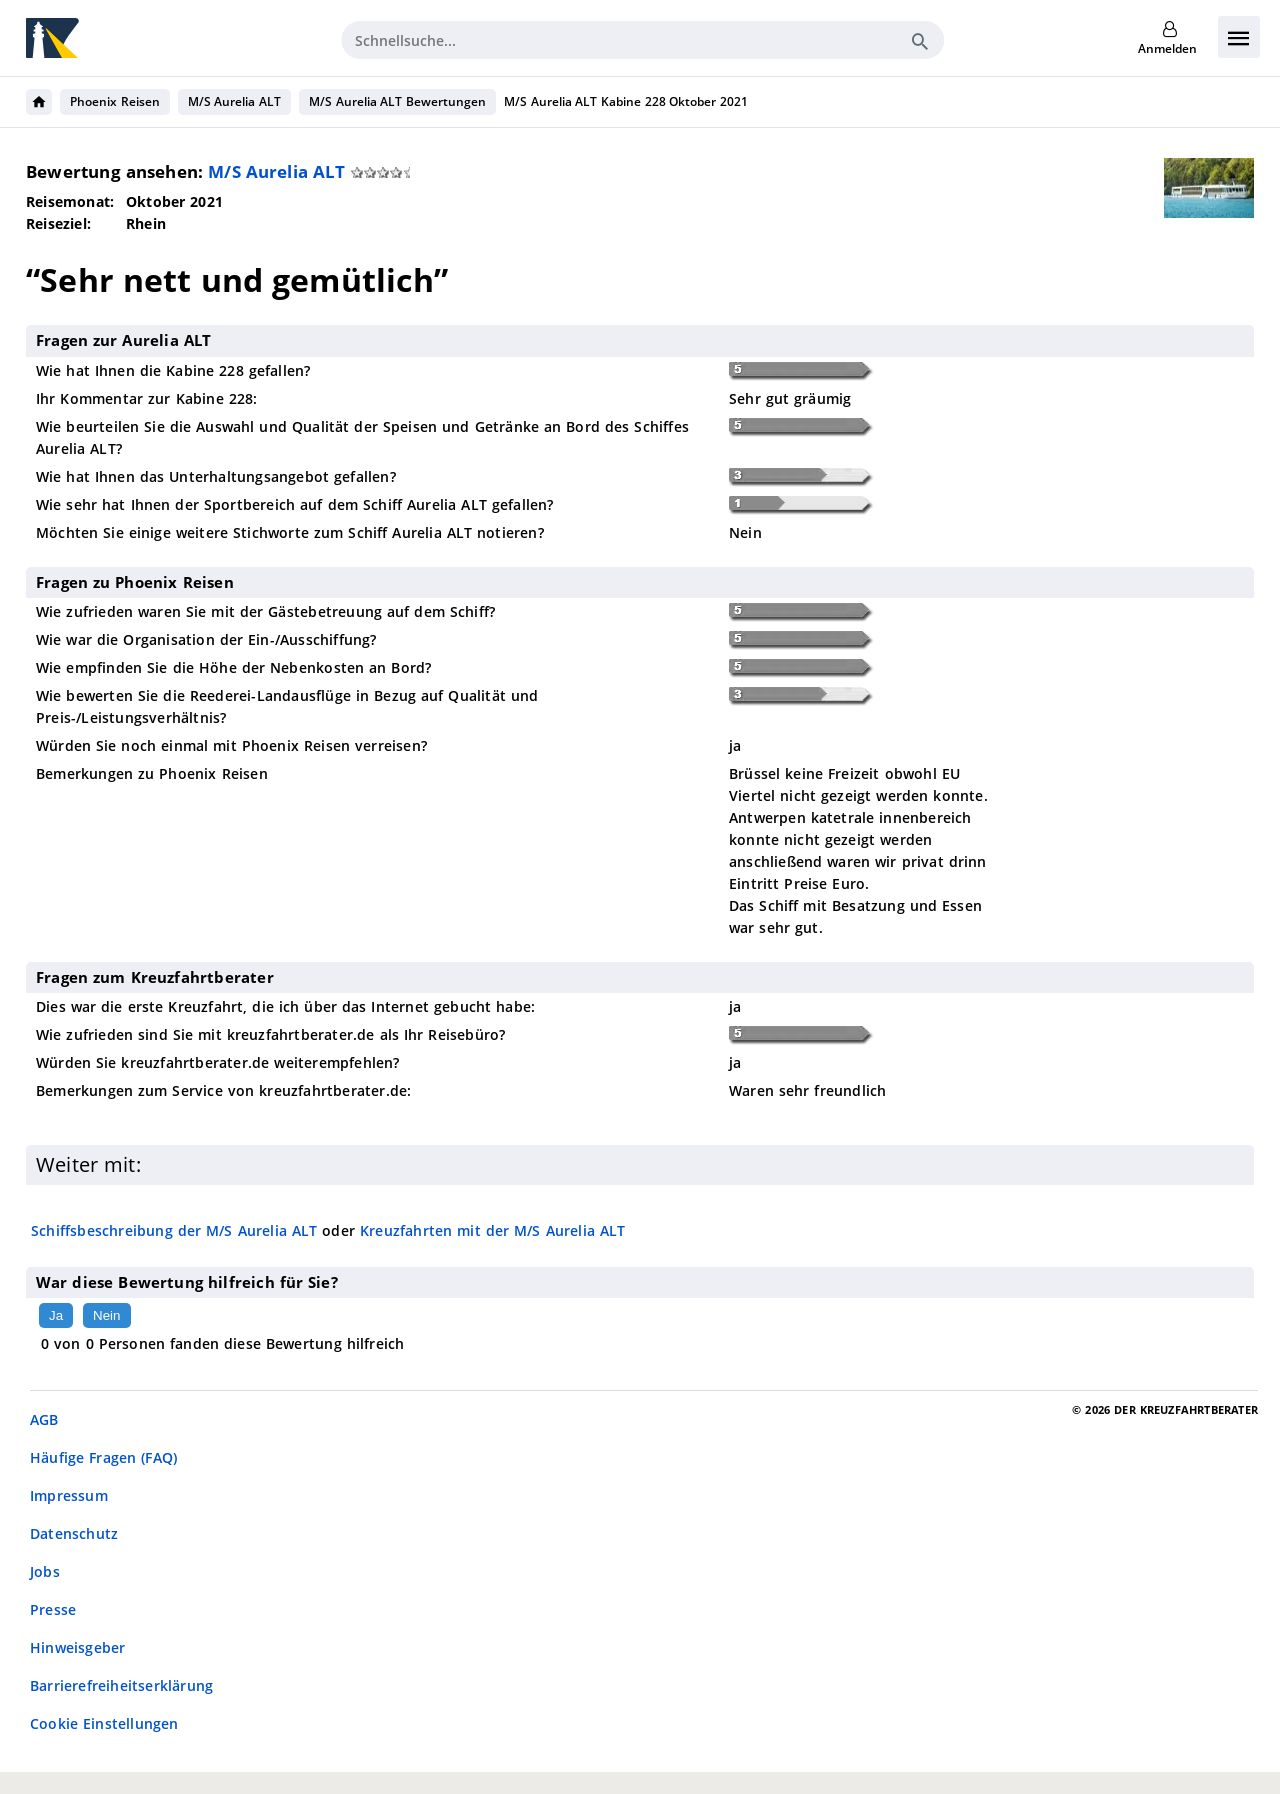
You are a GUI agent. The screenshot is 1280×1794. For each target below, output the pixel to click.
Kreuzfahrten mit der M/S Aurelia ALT (492, 1230)
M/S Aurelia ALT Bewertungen (397, 101)
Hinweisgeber (77, 1647)
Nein (106, 1315)
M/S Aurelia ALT (234, 101)
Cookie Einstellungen (104, 1723)
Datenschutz (74, 1533)
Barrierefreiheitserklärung (121, 1685)
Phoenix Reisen (115, 101)
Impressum (69, 1495)
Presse (53, 1609)
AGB (44, 1419)
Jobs (45, 1571)
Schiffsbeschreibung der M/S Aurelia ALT (174, 1230)
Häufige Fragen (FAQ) (103, 1457)
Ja (56, 1315)
